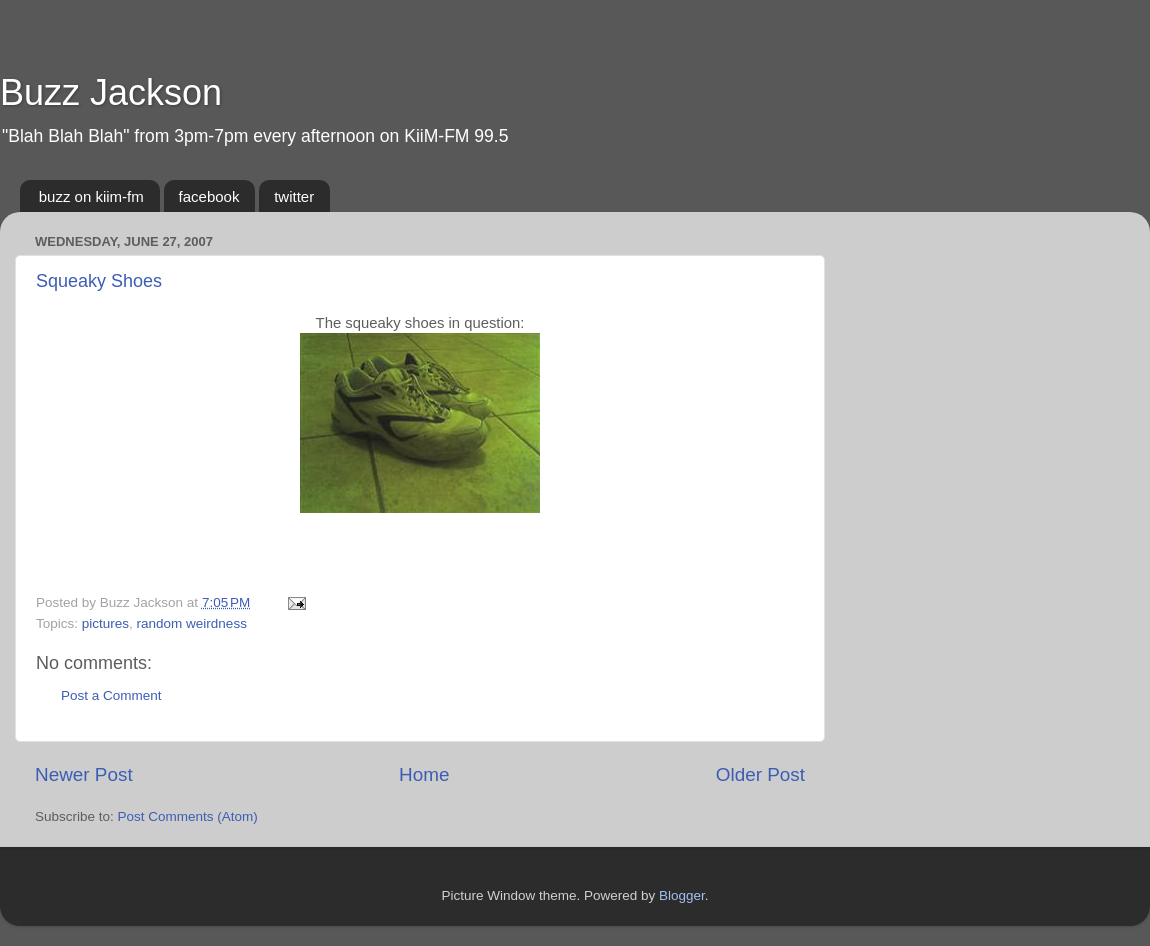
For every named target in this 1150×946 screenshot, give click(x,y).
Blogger (682, 895)
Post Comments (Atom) (188, 816)
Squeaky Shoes (99, 281)
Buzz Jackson (111, 92)
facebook (209, 196)
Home (424, 774)
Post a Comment (111, 695)
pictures (105, 623)
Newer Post (84, 774)
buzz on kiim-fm (91, 196)
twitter (294, 196)
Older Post (760, 774)
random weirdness (192, 623)
